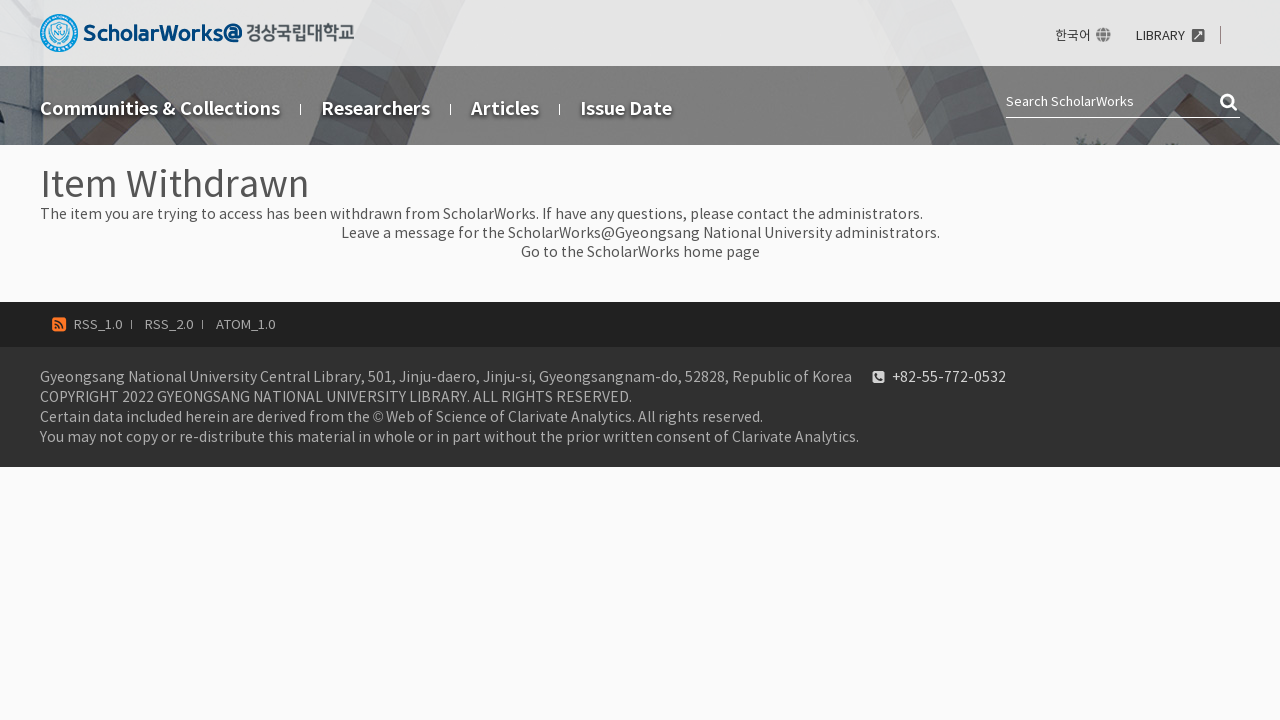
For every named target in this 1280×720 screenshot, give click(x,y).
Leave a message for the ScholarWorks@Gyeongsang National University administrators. (640, 233)
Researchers (375, 108)
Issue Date (626, 108)
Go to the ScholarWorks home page (640, 252)
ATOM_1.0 (245, 324)
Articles (505, 108)
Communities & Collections (160, 108)
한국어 (1073, 35)
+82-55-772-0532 (949, 377)
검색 (1230, 103)
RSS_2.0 (169, 324)
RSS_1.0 (98, 324)
